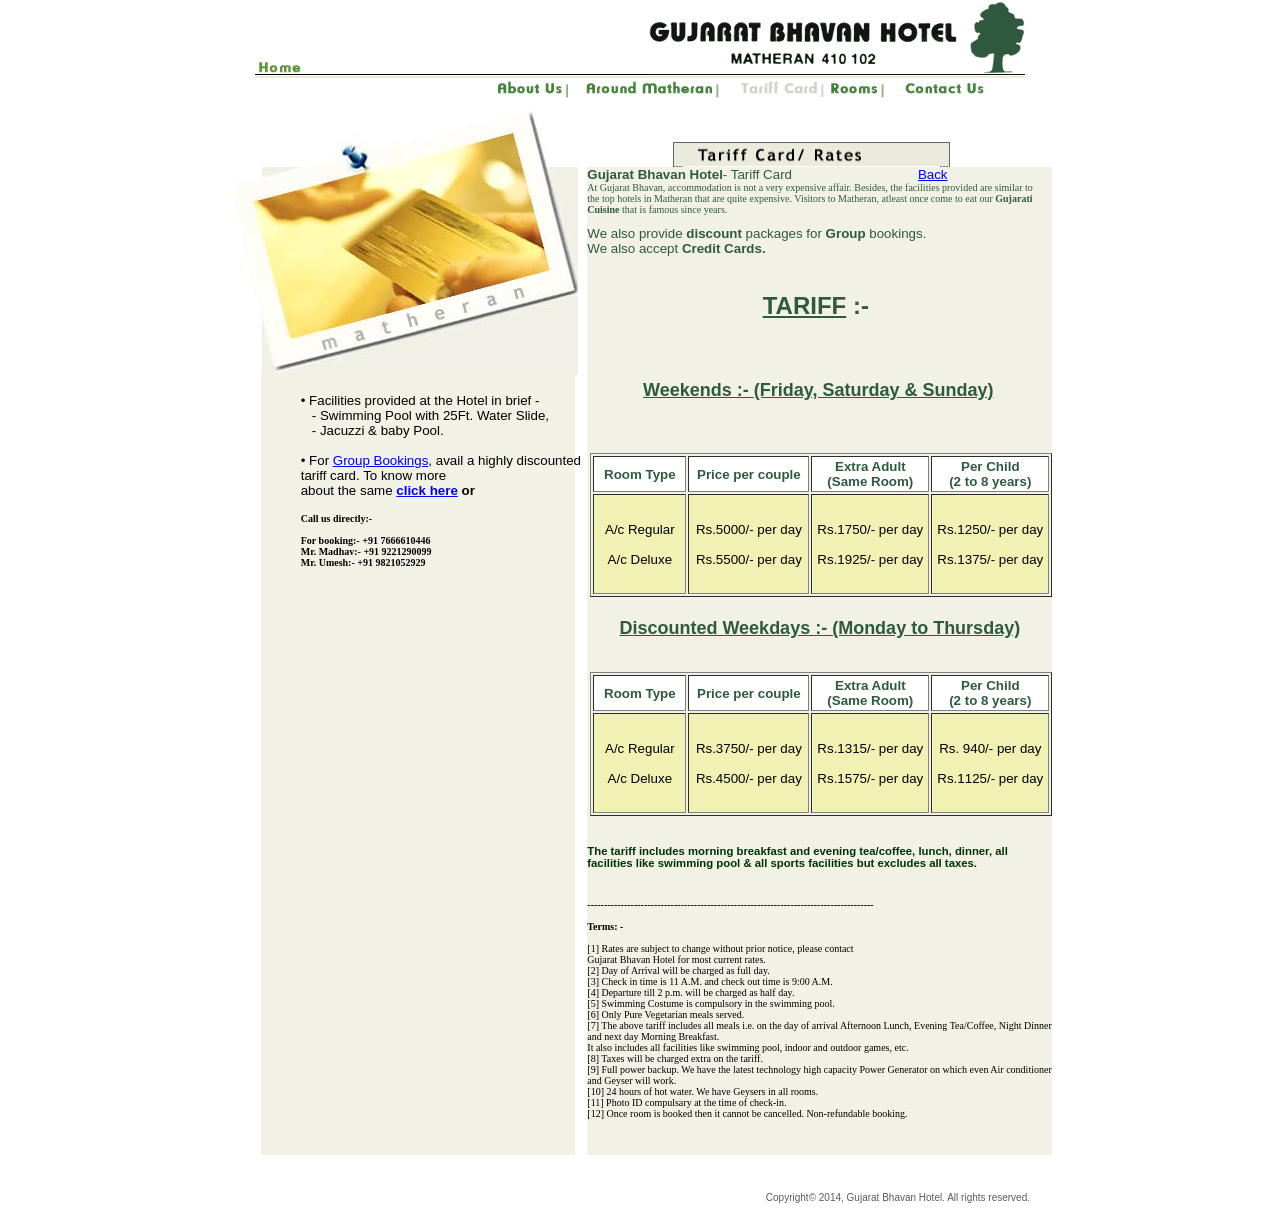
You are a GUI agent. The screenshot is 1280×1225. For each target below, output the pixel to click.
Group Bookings (381, 460)
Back (933, 174)
